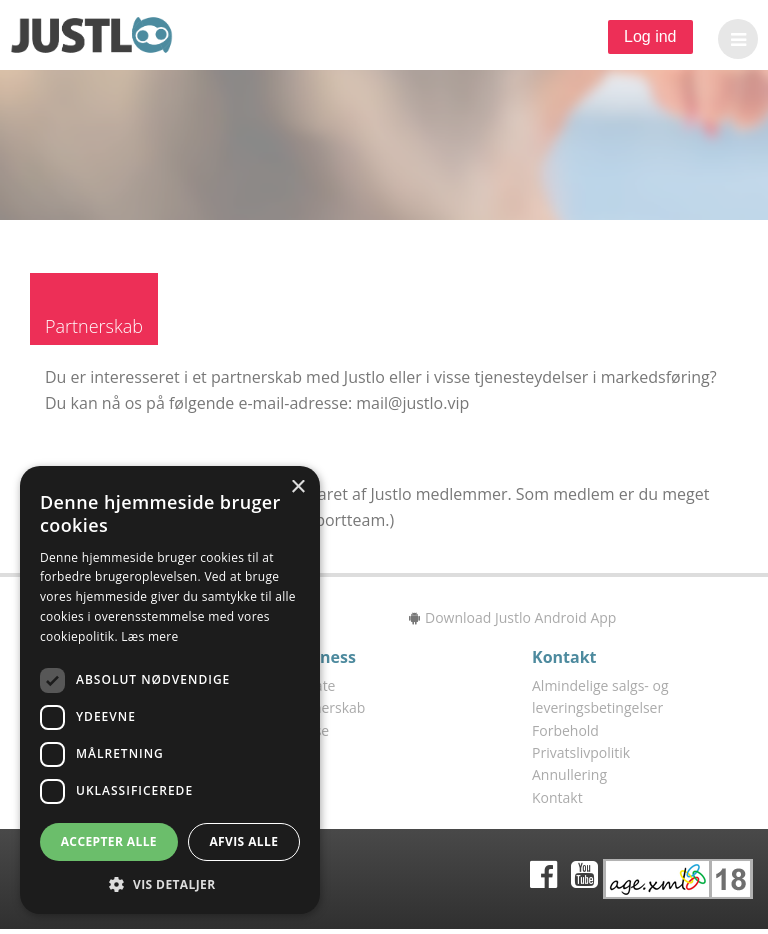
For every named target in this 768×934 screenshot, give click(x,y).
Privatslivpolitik (581, 752)
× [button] (297, 487)
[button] (733, 39)
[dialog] (170, 690)
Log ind (650, 36)
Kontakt (557, 797)
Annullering (569, 774)
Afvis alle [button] (243, 841)
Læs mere (149, 636)
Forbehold (565, 730)
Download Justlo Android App (512, 617)
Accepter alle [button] (109, 841)
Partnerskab (325, 707)
